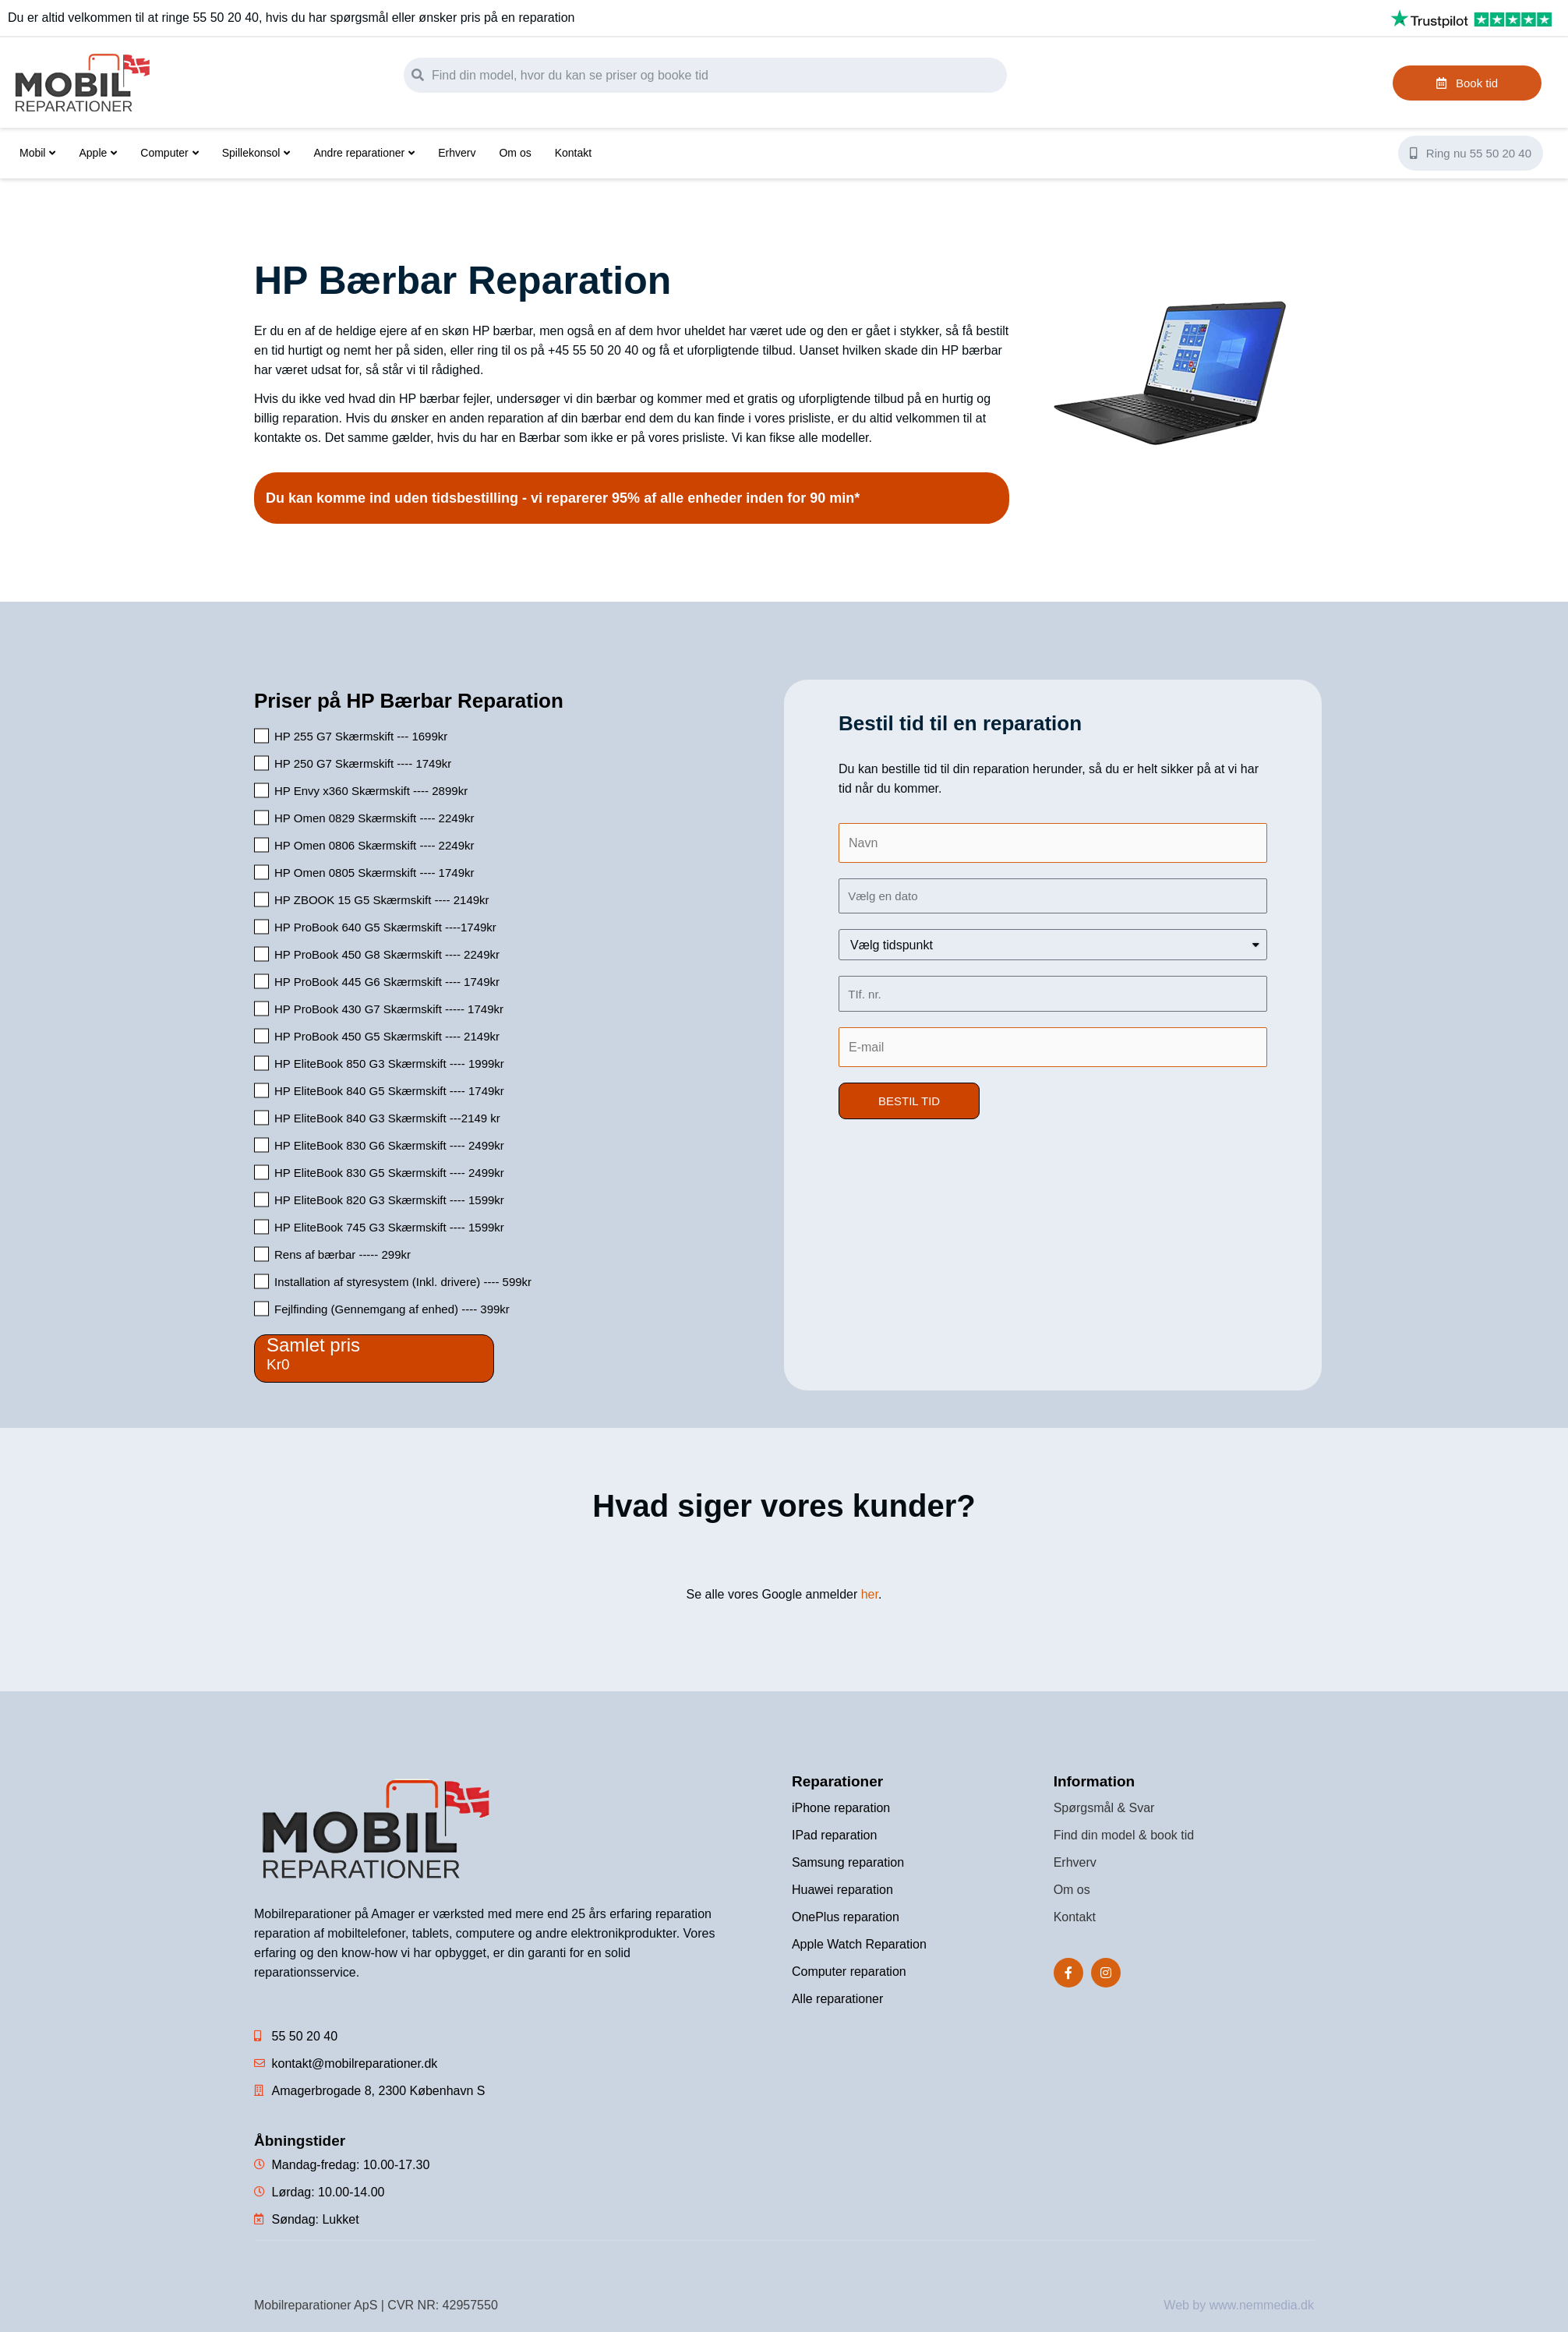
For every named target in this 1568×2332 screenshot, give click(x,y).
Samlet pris (313, 1345)
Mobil (37, 153)
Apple (98, 153)
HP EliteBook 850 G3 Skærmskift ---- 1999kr (389, 1063)
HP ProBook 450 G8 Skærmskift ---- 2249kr (387, 954)
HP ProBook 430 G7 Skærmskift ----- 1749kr (388, 1009)
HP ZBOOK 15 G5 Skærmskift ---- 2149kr (381, 899)
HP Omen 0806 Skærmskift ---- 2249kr (374, 845)
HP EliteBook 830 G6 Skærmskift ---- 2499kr (389, 1145)
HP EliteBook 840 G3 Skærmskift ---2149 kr (387, 1118)
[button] (909, 1101)
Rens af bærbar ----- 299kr (342, 1254)
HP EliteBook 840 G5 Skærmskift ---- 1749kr (389, 1090)
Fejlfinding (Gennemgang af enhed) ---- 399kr (392, 1309)
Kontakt (573, 153)
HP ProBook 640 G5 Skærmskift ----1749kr (385, 927)
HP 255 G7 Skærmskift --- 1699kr (360, 736)
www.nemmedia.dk (1262, 2305)
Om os (515, 153)
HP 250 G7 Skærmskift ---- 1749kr (362, 763)
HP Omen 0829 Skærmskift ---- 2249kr (374, 818)
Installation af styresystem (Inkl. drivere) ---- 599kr (402, 1281)
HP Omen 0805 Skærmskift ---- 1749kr (374, 872)
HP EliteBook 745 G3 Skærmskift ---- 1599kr (389, 1227)
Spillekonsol (256, 153)
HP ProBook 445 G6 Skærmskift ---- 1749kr (387, 981)
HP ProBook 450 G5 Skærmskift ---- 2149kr (387, 1036)
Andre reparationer (364, 153)
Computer (169, 153)
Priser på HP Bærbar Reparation (408, 700)
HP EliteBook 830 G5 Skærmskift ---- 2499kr (389, 1172)
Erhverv (456, 153)
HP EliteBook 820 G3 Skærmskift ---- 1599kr (389, 1200)
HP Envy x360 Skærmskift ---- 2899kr (371, 790)
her (869, 1594)
